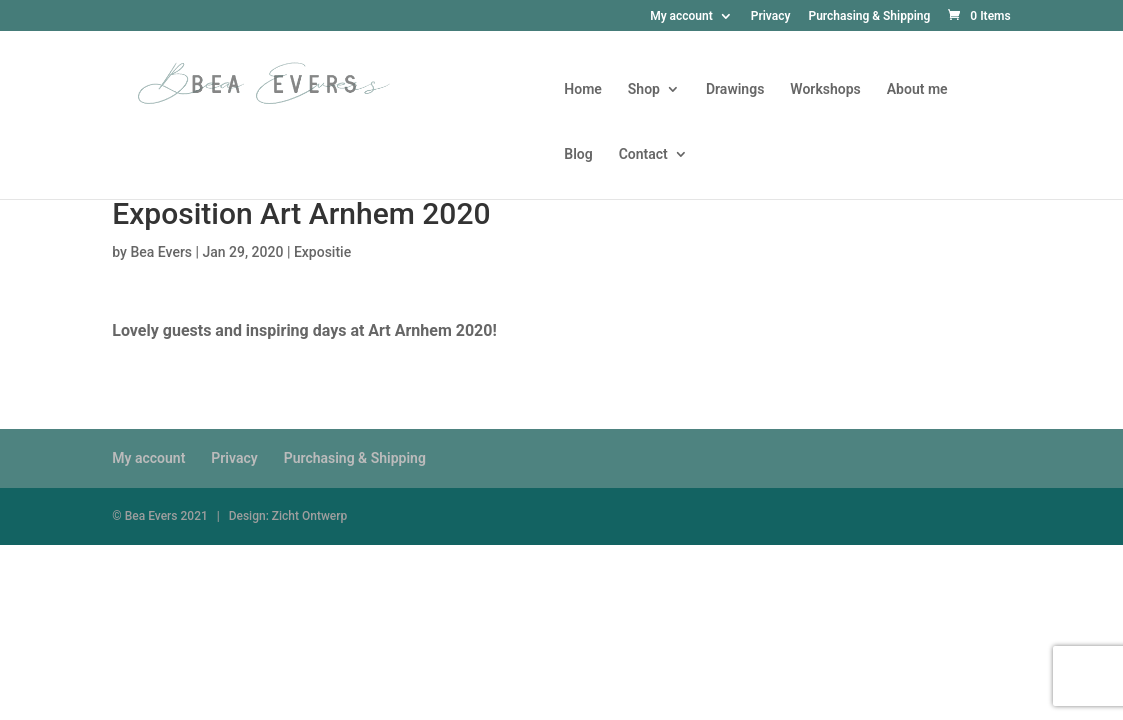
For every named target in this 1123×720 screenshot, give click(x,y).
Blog (578, 154)
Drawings (735, 89)
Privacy (771, 16)
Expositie (322, 252)
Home (583, 89)
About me (917, 89)
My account (681, 16)
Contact (643, 154)
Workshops (825, 89)
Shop (644, 89)
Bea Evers (161, 252)
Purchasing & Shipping (869, 16)
